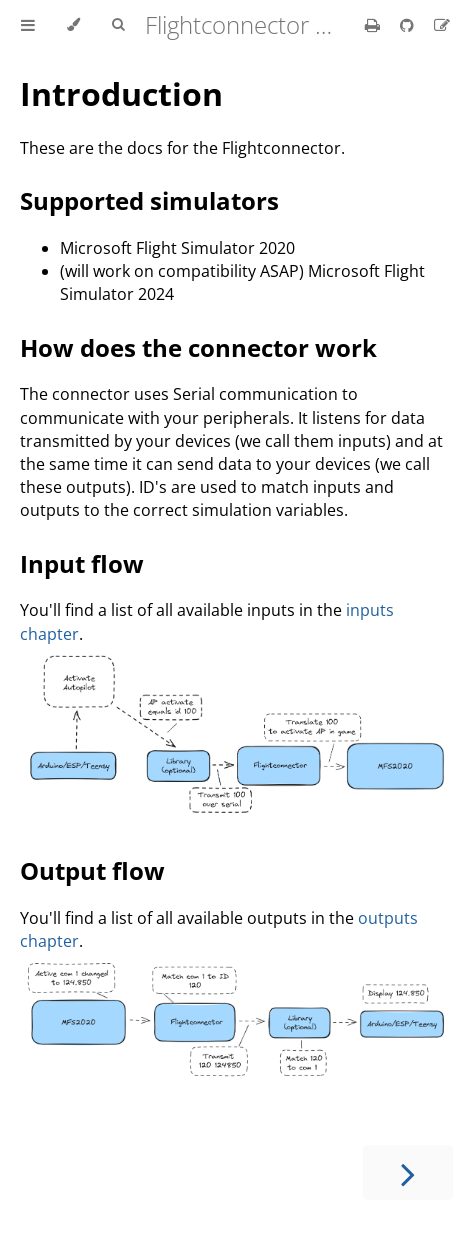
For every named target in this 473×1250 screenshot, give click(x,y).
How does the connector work (198, 347)
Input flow (82, 563)
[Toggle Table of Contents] (28, 25)
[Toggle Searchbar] (118, 25)
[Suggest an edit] (442, 25)
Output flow (92, 870)
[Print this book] (374, 25)
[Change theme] (73, 25)
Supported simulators (149, 200)
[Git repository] (409, 25)
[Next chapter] (408, 1172)
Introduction (121, 93)
